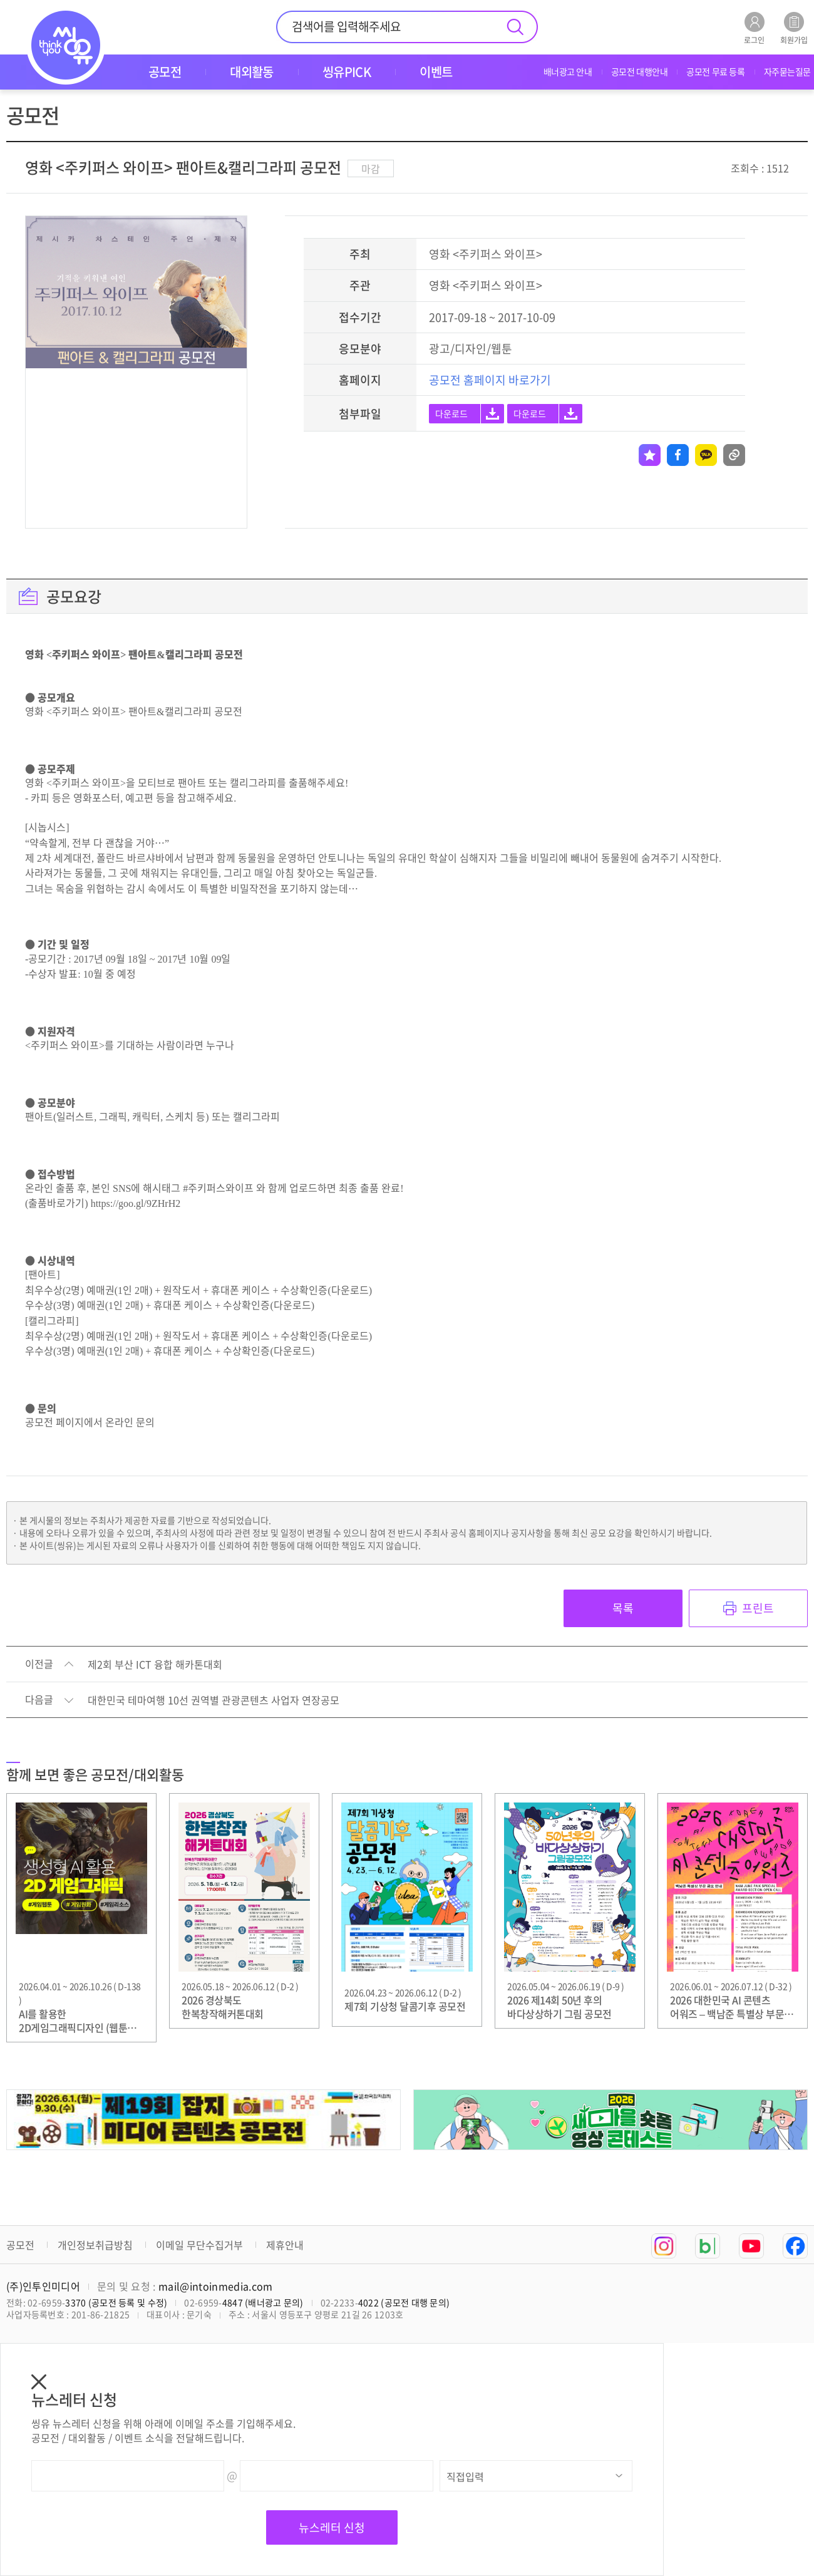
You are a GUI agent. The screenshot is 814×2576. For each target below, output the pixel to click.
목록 (623, 1608)
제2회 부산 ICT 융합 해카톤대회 (155, 1664)
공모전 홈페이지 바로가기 (490, 379)
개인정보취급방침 (95, 2244)
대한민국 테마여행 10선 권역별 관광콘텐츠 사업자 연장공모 (213, 1700)
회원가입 (794, 28)
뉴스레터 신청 (332, 2527)
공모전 (20, 2244)
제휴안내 (285, 2244)
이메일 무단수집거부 (199, 2244)
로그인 (754, 28)
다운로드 (451, 413)
